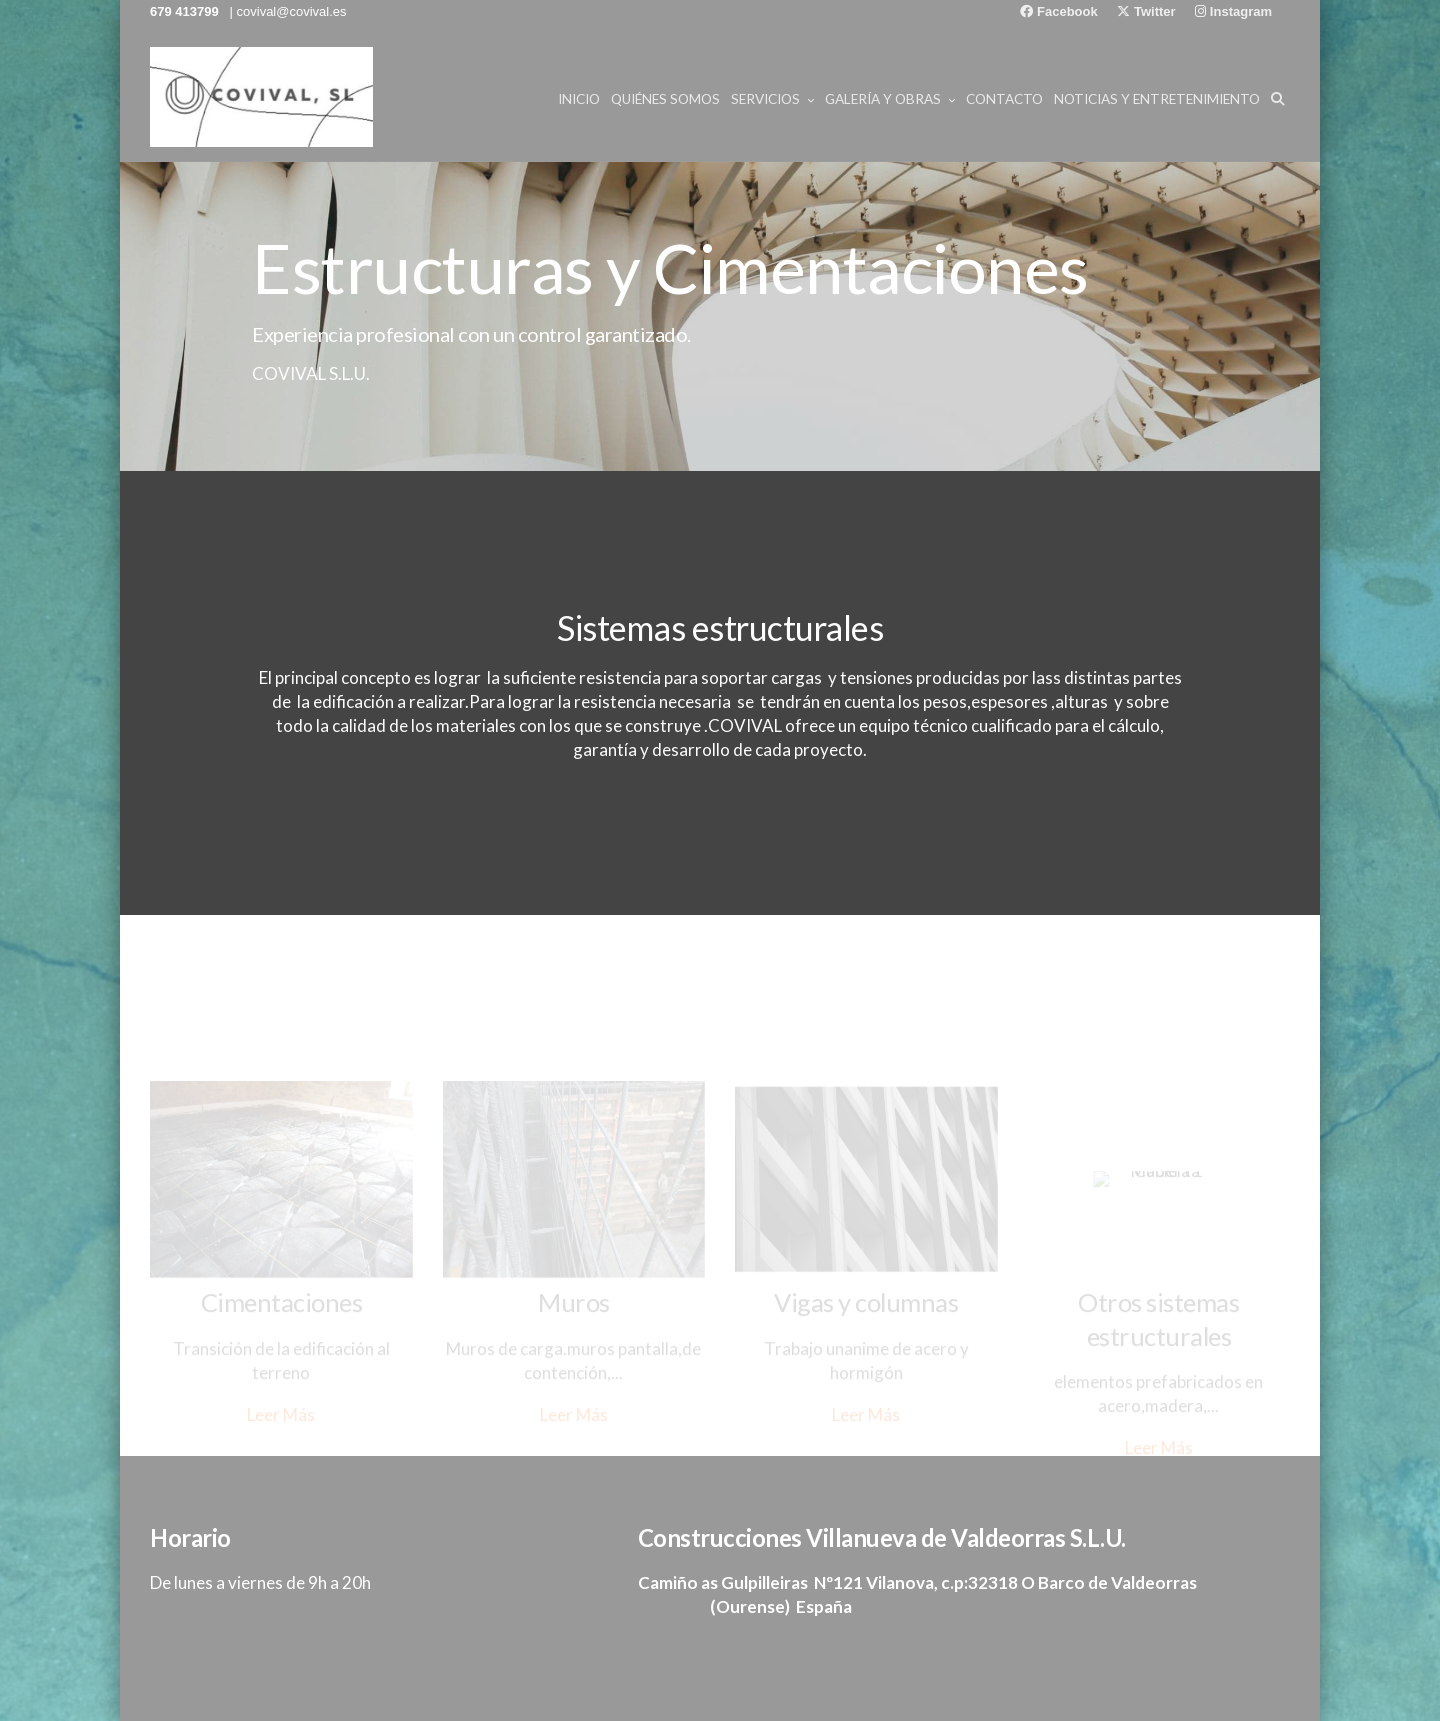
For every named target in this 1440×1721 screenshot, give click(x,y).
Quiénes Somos (665, 99)
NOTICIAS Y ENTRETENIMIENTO (1157, 99)
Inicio (579, 99)
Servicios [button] (772, 99)
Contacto (1004, 99)
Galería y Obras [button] (890, 99)
